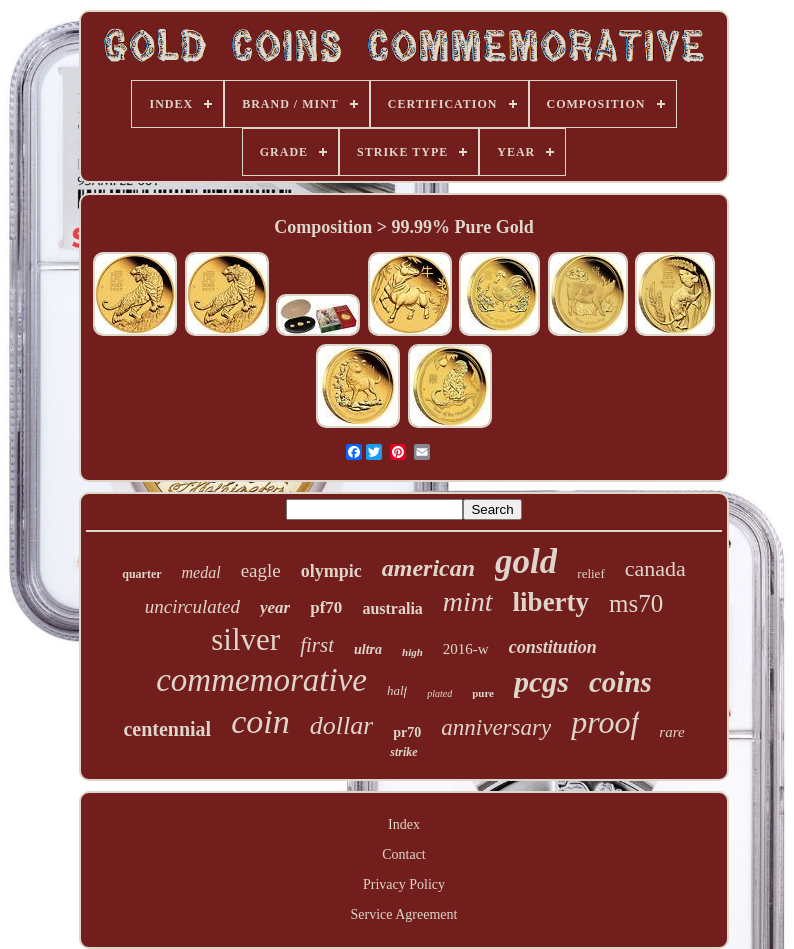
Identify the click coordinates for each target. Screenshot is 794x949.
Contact (404, 854)
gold (526, 561)
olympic (331, 571)
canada (655, 568)
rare (671, 732)
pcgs (541, 681)
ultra (368, 649)
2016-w (466, 649)
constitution (553, 647)
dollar (342, 725)
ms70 (636, 603)
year (275, 607)
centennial (167, 729)
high (412, 652)
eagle (261, 570)
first (317, 645)
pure (483, 693)
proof (605, 722)
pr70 (407, 732)
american (428, 568)
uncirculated (192, 606)
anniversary (496, 727)
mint (468, 601)
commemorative (261, 680)
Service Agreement (404, 914)
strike (403, 752)
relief (590, 573)
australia (392, 608)
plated (439, 693)
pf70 (326, 607)
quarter (141, 574)
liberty (551, 602)
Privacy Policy (404, 884)
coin (260, 721)
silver (245, 639)
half (397, 690)
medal (201, 572)
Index (404, 824)
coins (620, 682)
